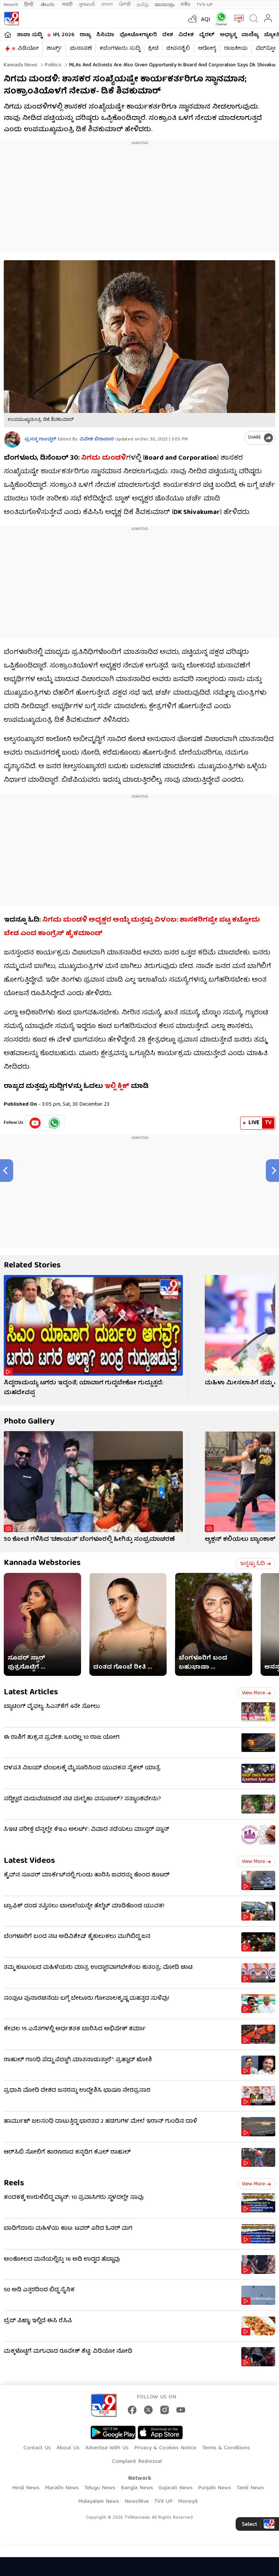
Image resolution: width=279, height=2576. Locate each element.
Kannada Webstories (42, 1563)
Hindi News (26, 2488)
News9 (11, 5)
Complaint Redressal (137, 2462)
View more (256, 1693)
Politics (52, 65)
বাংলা (107, 5)
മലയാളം (165, 5)
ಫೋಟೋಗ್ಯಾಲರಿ (138, 35)
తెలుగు (48, 5)
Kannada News (20, 65)
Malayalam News (98, 2502)
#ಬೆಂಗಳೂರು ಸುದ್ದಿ (120, 48)
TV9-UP (204, 5)
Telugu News (99, 2488)
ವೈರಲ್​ (207, 35)
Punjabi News (214, 2488)
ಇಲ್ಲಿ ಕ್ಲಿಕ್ (116, 1086)
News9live (136, 2502)
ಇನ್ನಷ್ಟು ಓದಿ (255, 1563)
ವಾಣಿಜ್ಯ (250, 35)
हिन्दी (29, 5)
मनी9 (185, 5)
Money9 (188, 2502)
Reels (14, 2183)
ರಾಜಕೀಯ (236, 48)
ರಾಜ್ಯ (85, 35)
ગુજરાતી (86, 5)
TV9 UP (163, 2502)
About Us (68, 2448)
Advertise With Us (107, 2448)
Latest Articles (31, 1692)
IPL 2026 (63, 35)
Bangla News (137, 2488)
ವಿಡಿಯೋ (28, 48)
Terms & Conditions (226, 2448)
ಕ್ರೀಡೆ (153, 48)
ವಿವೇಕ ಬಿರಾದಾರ (97, 439)
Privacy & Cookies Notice (165, 2448)
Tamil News (250, 2488)
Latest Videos (29, 1861)
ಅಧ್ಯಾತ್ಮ (228, 35)
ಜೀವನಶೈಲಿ (178, 48)
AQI (205, 20)
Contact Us (37, 2448)
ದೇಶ (167, 35)
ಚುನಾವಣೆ (81, 48)
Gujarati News (175, 2488)
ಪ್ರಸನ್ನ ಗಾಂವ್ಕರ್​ (40, 439)
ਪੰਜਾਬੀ (125, 5)
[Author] (12, 439)
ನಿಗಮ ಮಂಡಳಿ (103, 458)
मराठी (67, 5)
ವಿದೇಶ (186, 35)
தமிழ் (143, 5)
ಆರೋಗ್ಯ (207, 48)
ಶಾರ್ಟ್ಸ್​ (54, 48)
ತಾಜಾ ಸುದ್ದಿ (29, 35)
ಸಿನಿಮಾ (105, 35)
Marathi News (62, 2488)
